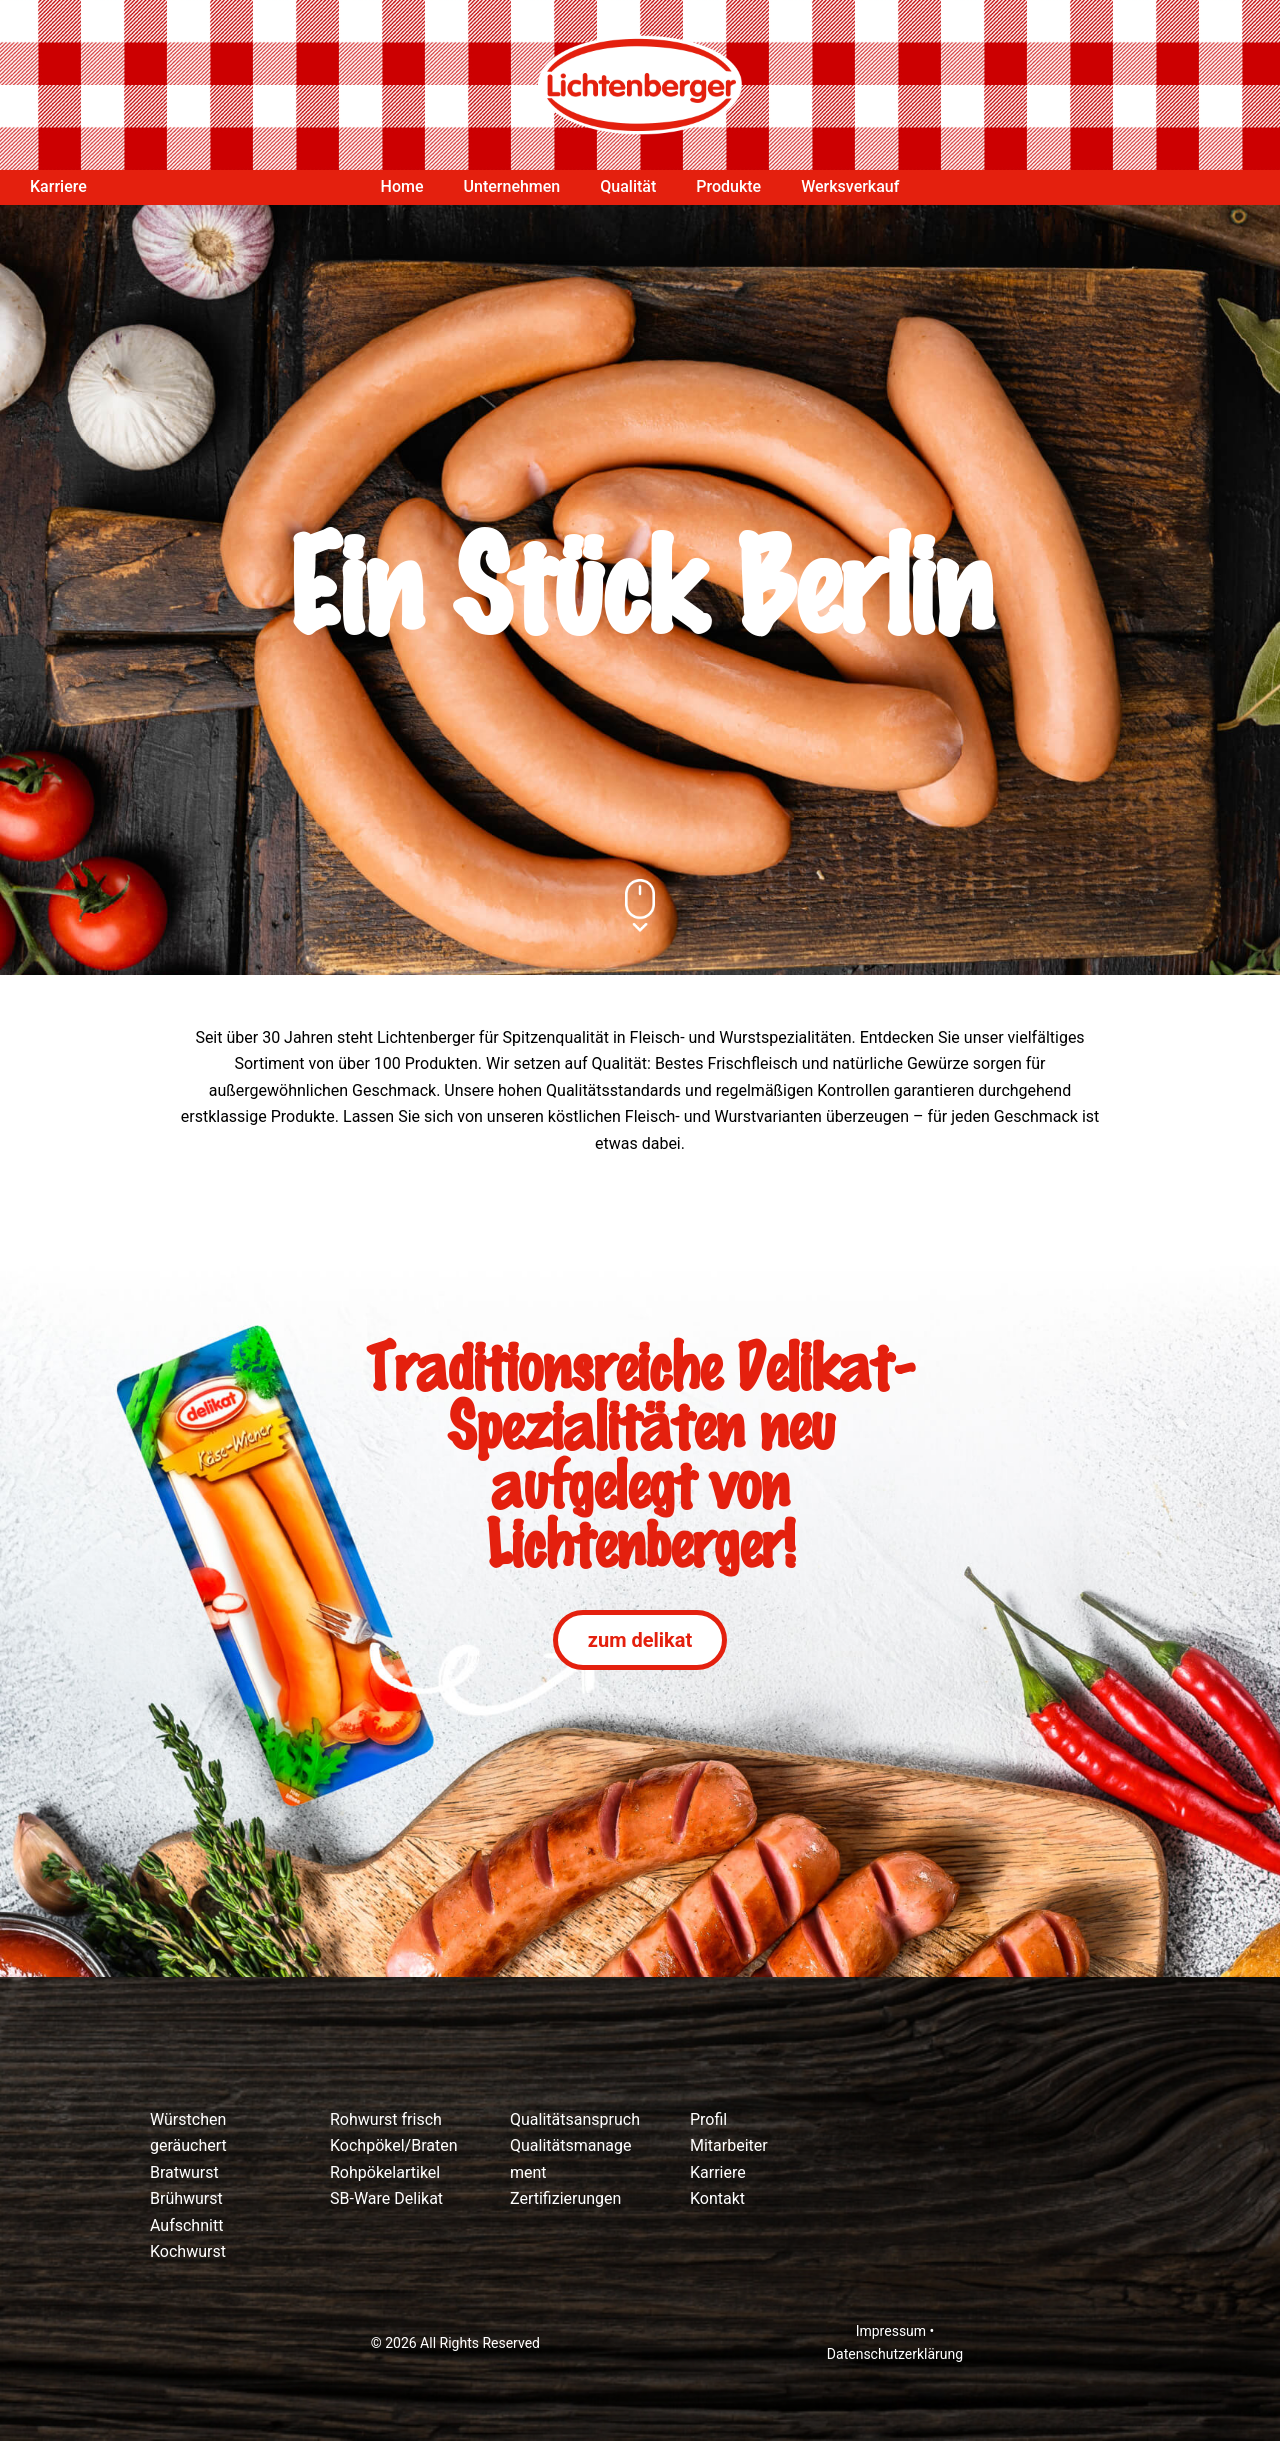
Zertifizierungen (565, 2198)
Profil (708, 2119)
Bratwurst (184, 2172)
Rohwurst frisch (386, 2119)
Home (402, 186)
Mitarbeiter (729, 2145)
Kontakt (717, 2198)
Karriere (58, 186)
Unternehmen (512, 186)
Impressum (891, 2331)
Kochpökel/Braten (394, 2145)
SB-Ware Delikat (386, 2198)
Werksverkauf (850, 186)
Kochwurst (188, 2251)
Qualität (628, 186)
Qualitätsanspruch (575, 2119)
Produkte (728, 186)
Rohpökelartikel (385, 2172)
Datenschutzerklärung (895, 2354)
